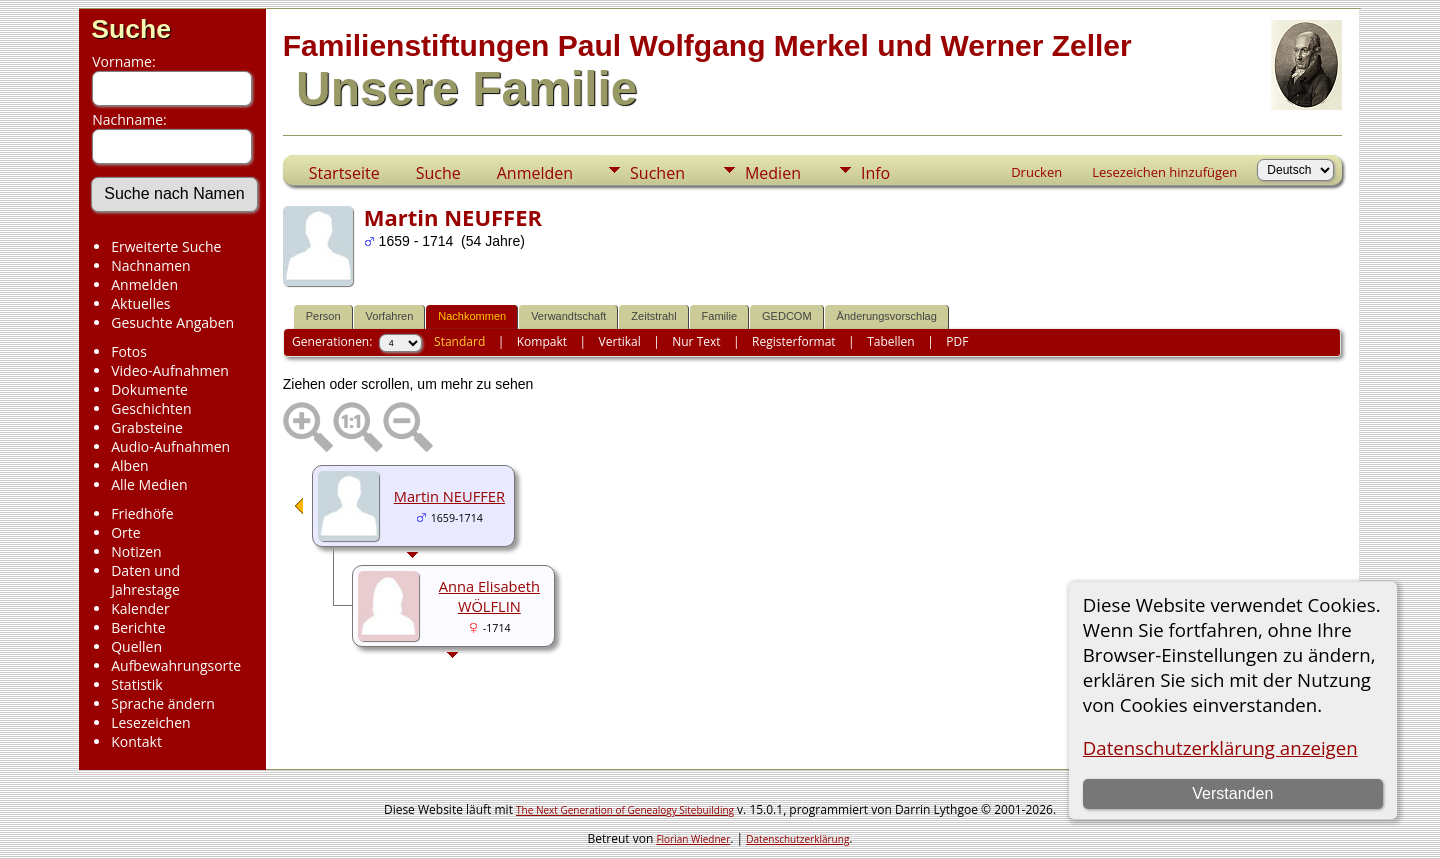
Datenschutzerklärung (797, 839)
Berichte (138, 627)
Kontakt (136, 741)
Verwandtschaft (568, 316)
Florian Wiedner (693, 839)
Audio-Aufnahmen (170, 446)
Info (875, 173)
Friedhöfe (142, 513)
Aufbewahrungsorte (176, 665)
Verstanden (1232, 793)
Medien (773, 173)
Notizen (136, 551)
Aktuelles (140, 303)
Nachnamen (150, 265)
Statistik (137, 684)
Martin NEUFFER (449, 496)
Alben (129, 465)
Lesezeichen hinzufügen (1164, 172)
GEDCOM (787, 316)
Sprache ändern (163, 703)
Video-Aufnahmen (170, 370)
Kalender (140, 608)
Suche (131, 29)
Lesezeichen (150, 722)
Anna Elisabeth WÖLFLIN (489, 596)
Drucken (1036, 172)
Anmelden (144, 284)
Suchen (657, 173)
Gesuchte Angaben (172, 322)
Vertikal (620, 341)
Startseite (344, 173)
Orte (125, 532)
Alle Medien (149, 484)
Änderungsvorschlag (887, 316)
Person (323, 316)
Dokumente (149, 389)
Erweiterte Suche (166, 246)
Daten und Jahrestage (145, 580)
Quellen (136, 646)
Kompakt (542, 341)
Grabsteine (147, 427)
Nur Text (696, 341)
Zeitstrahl (653, 316)
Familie (719, 316)
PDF (957, 341)
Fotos (129, 351)
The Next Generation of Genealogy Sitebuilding (625, 810)
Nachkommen (472, 316)
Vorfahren (390, 316)
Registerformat (794, 341)
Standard (459, 341)
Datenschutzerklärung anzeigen (1220, 747)
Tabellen (891, 341)
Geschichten (151, 408)
